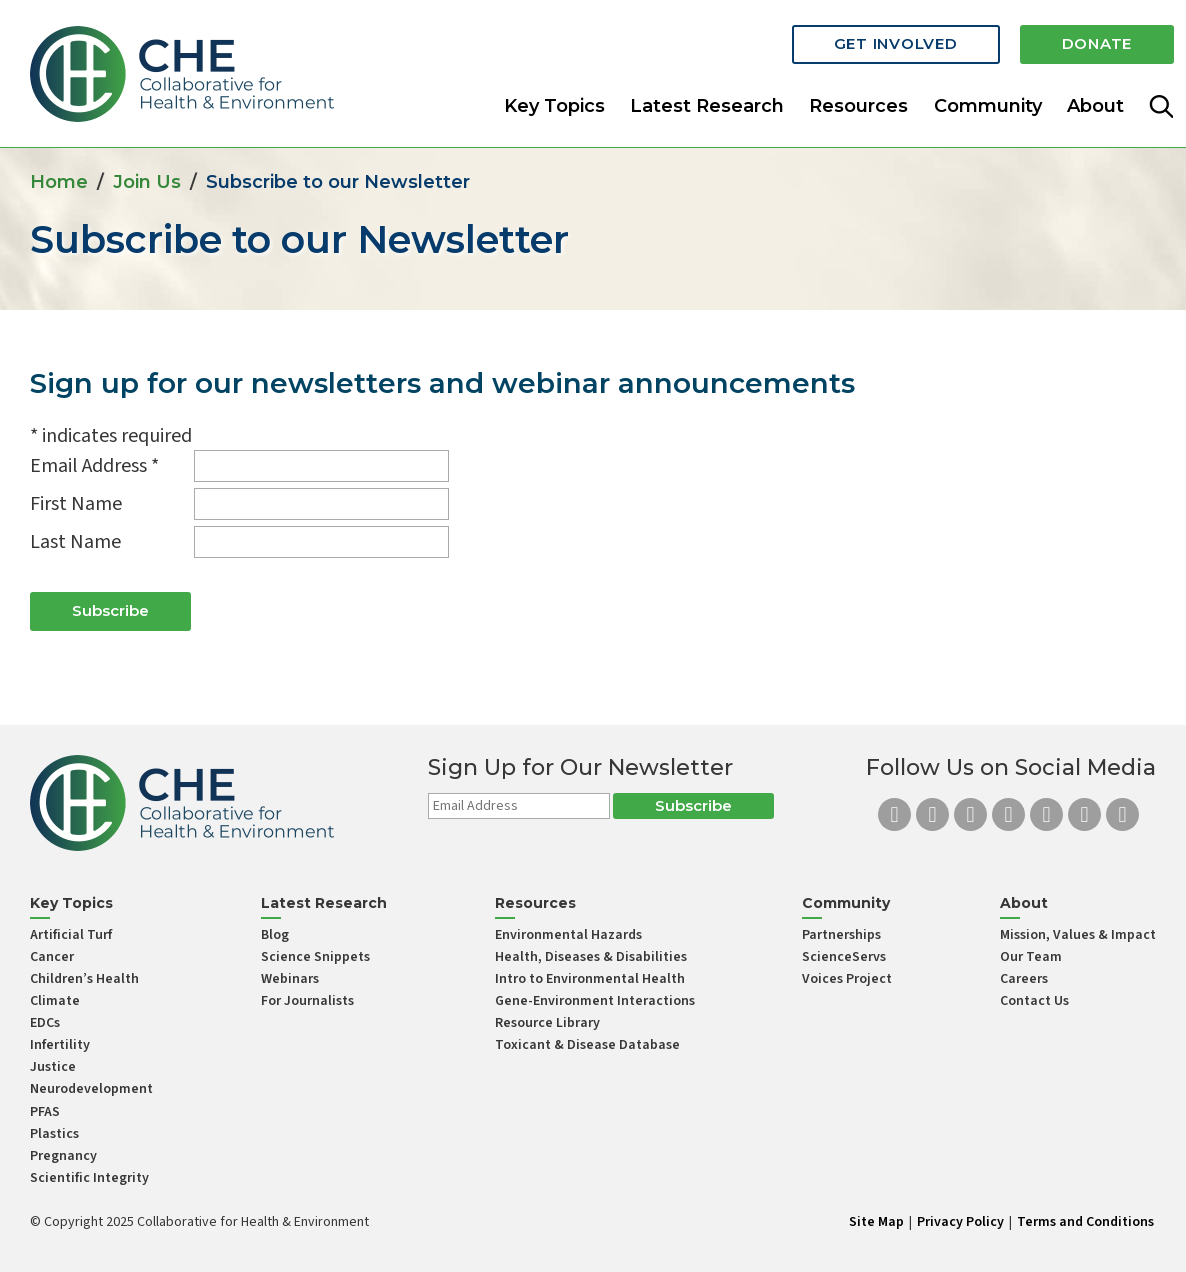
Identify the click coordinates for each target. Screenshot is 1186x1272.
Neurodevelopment (91, 1089)
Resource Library (547, 1023)
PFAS (45, 1112)
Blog (275, 935)
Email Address (94, 466)
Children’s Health (84, 979)
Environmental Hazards (568, 935)
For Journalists (307, 1001)
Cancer (52, 957)
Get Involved (896, 42)
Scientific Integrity (89, 1178)
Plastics (54, 1134)
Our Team (1031, 957)
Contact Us (1034, 1001)
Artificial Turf (71, 935)
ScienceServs (844, 957)
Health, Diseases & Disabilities (591, 957)
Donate (1097, 42)
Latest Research (707, 104)
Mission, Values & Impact (1078, 935)
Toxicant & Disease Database (587, 1045)
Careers (1024, 979)
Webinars (290, 979)
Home (59, 182)
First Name (76, 504)
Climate (55, 1001)
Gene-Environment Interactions (595, 1001)
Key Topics (554, 104)
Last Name (75, 542)
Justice (53, 1067)
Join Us (147, 182)
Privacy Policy (960, 1222)
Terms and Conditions (1085, 1222)
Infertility (60, 1045)
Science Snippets (315, 957)
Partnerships (841, 935)
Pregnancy (63, 1156)
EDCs (45, 1023)
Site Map (876, 1222)
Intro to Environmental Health (590, 979)
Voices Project (847, 979)
